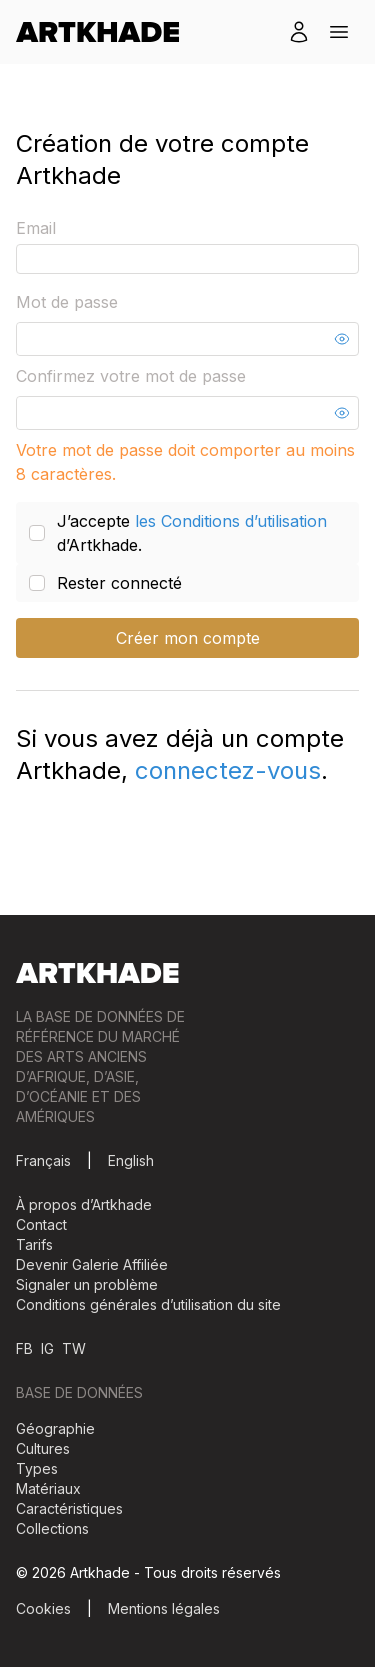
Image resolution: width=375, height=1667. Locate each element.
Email (36, 228)
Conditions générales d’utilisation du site (148, 1304)
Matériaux (48, 1488)
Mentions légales (164, 1608)
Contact (41, 1224)
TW (74, 1348)
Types (37, 1468)
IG (47, 1348)
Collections (52, 1528)
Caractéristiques (69, 1508)
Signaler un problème (87, 1284)
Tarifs (34, 1244)
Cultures (43, 1448)
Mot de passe (67, 302)
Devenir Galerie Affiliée (92, 1264)
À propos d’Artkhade (84, 1204)
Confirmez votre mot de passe (131, 376)
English (131, 1160)
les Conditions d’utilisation (231, 521)
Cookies (43, 1608)
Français (43, 1160)
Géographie (55, 1428)
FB (24, 1348)
